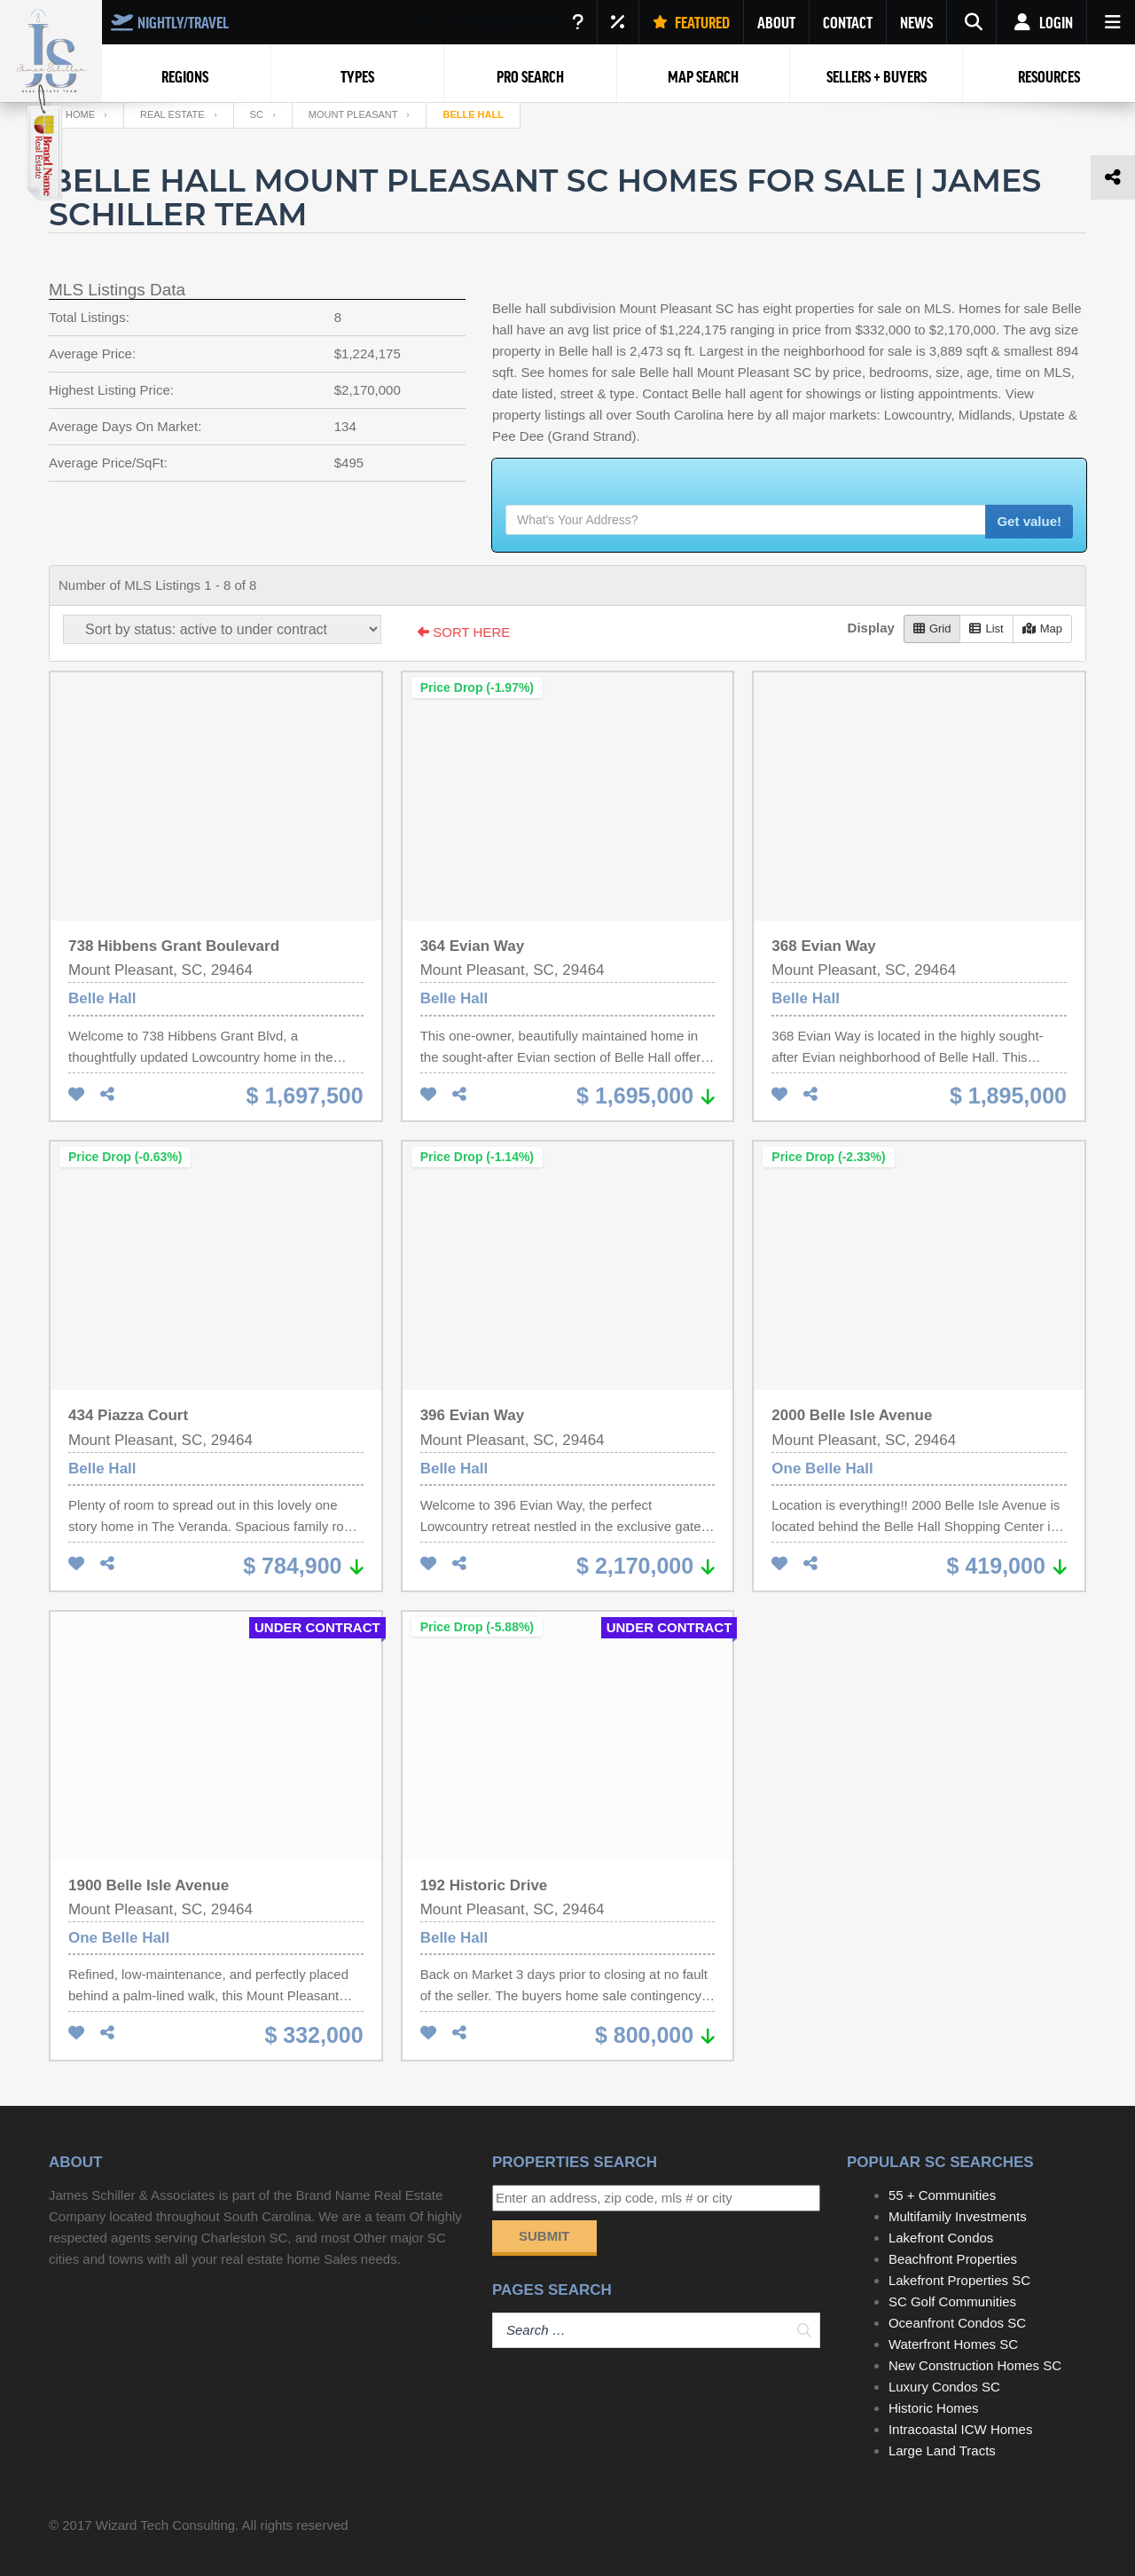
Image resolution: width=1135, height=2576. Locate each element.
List (986, 628)
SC (256, 114)
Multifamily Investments (957, 2216)
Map (1042, 628)
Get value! (1029, 521)
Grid (932, 628)
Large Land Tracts (942, 2450)
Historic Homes (933, 2407)
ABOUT (776, 22)
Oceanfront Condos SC (957, 2322)
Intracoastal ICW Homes (960, 2429)
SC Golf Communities (952, 2301)
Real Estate (172, 114)
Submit (544, 2235)
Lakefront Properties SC (959, 2280)
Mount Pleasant (353, 114)
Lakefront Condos (940, 2237)
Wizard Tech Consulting (165, 2525)
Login (1041, 22)
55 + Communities (942, 2195)
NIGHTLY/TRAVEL (170, 22)
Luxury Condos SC (944, 2386)
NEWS (916, 22)
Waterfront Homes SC (953, 2344)
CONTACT (848, 22)
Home (80, 114)
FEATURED (691, 22)
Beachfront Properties (952, 2258)
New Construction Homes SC (974, 2365)
